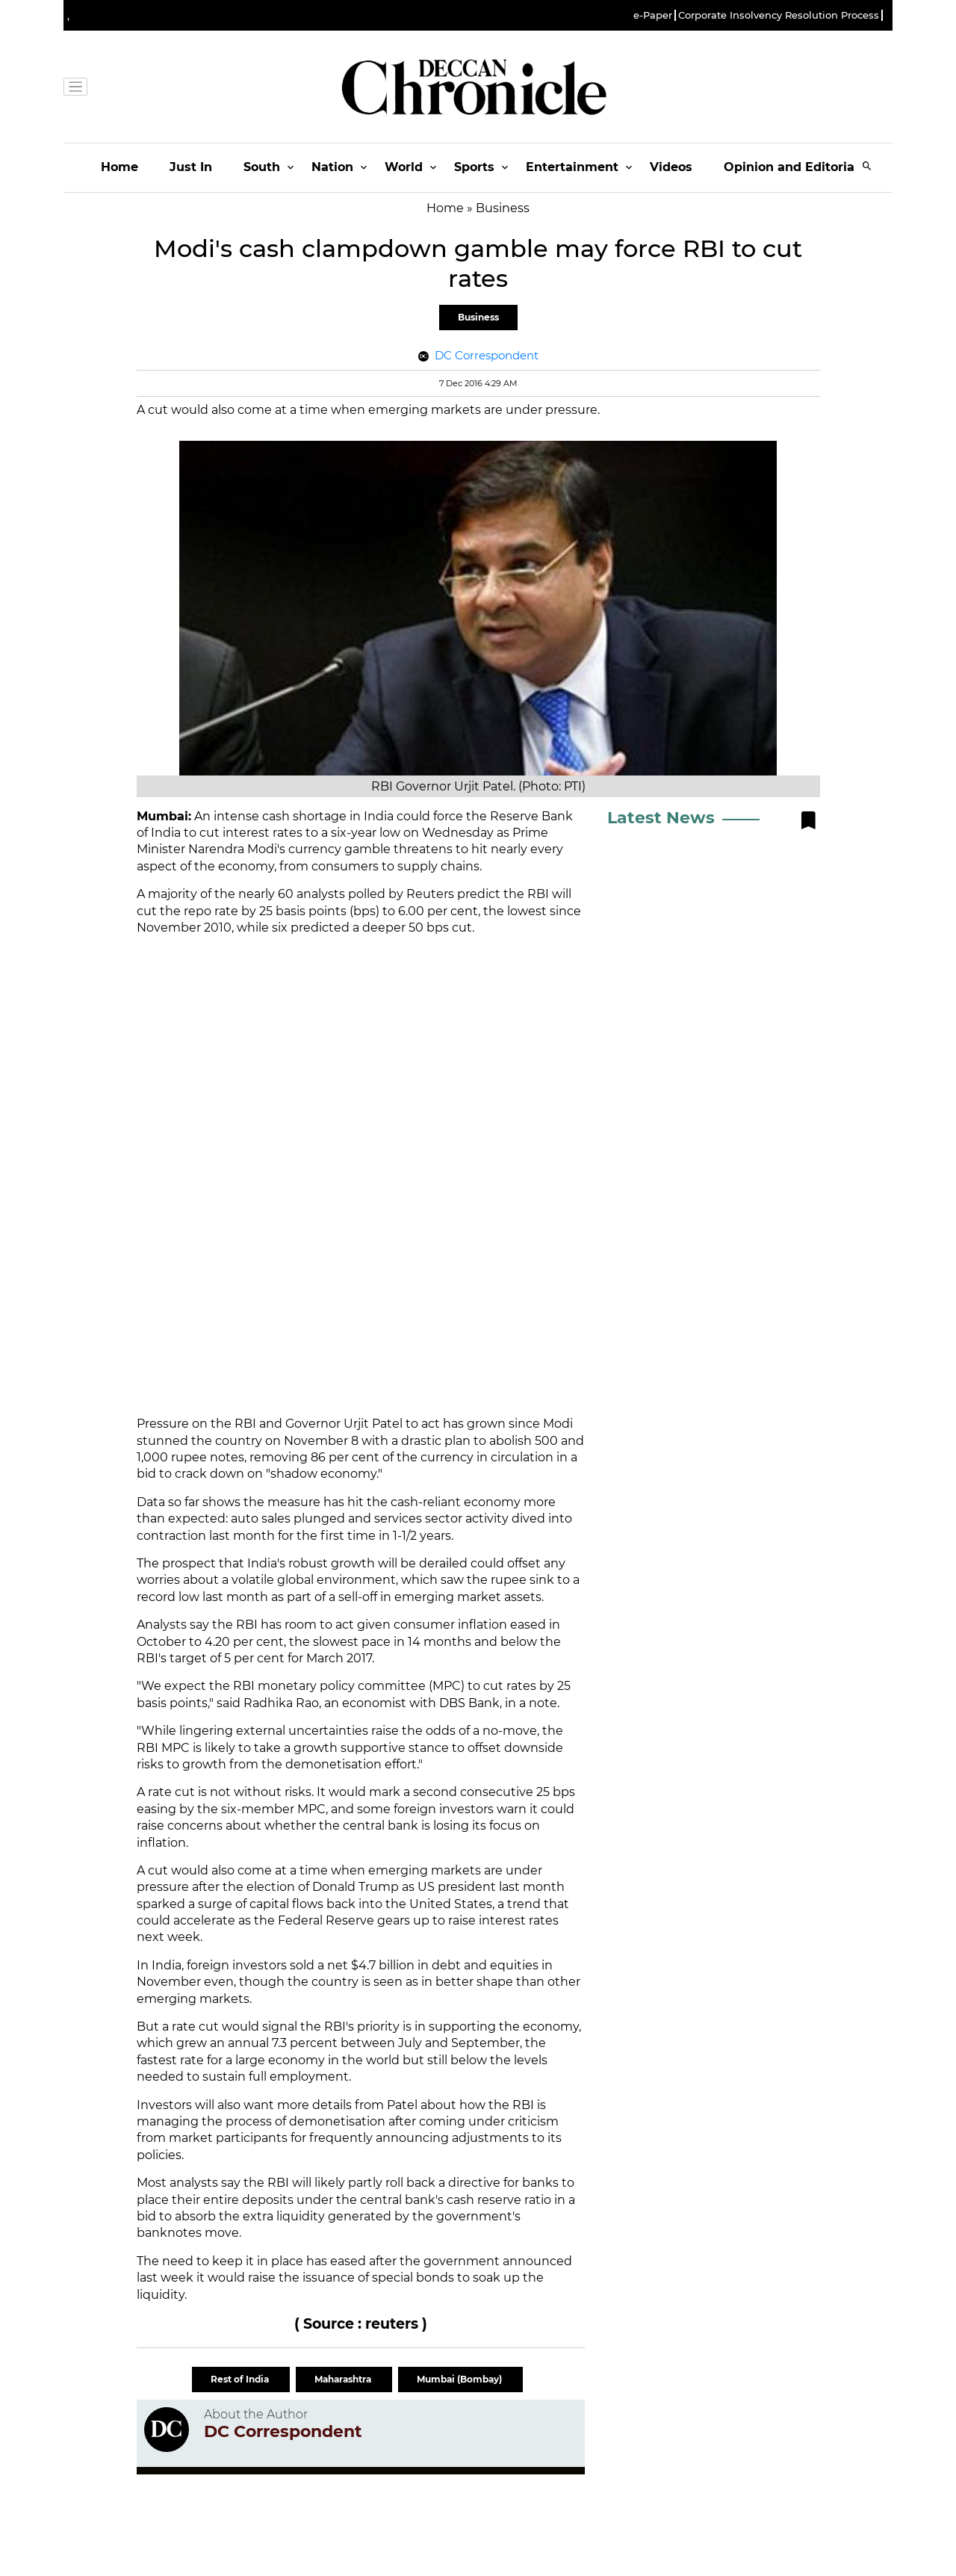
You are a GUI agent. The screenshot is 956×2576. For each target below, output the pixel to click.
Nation (332, 167)
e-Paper (652, 15)
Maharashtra (343, 2379)
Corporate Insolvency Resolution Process (778, 15)
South (261, 167)
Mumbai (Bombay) (460, 2379)
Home (119, 167)
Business (478, 317)
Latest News (661, 818)
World (404, 167)
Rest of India (241, 2379)
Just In (191, 167)
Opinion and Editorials (794, 167)
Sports (474, 167)
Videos (671, 167)
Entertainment (572, 167)
